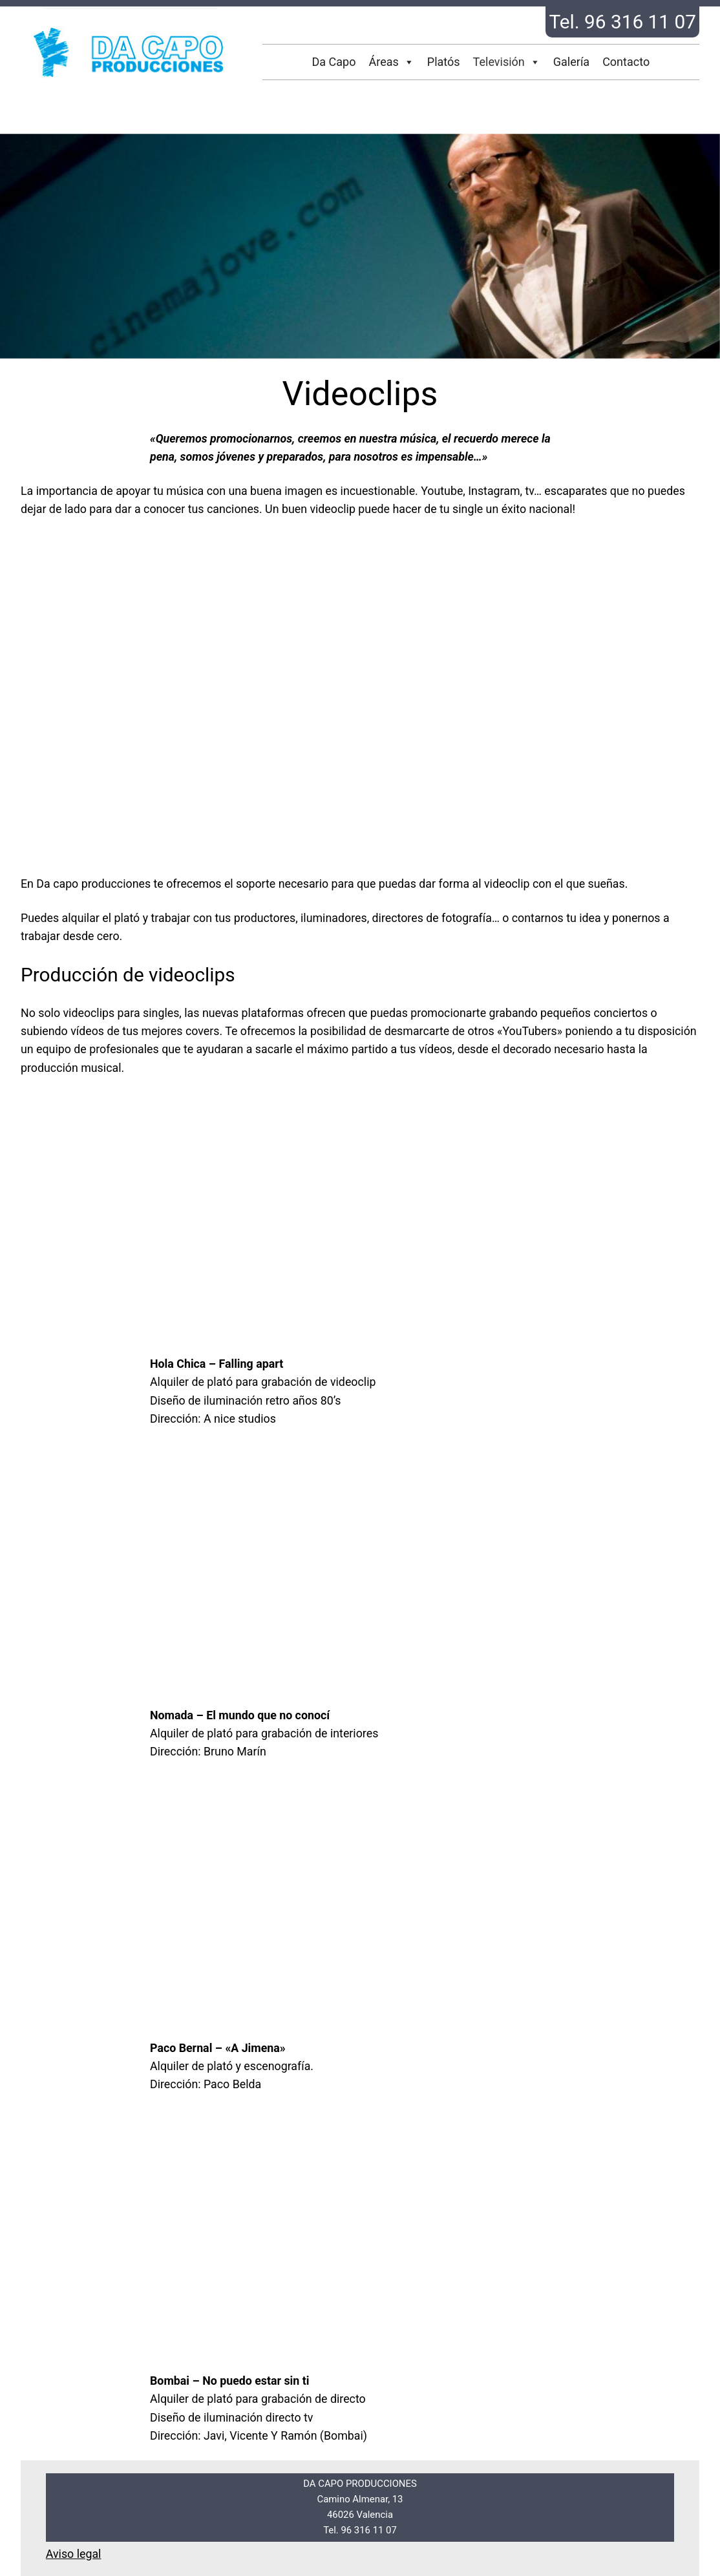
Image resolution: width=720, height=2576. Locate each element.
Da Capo (334, 61)
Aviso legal (73, 2553)
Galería (571, 61)
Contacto (626, 61)
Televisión (506, 62)
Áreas (391, 62)
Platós (443, 61)
